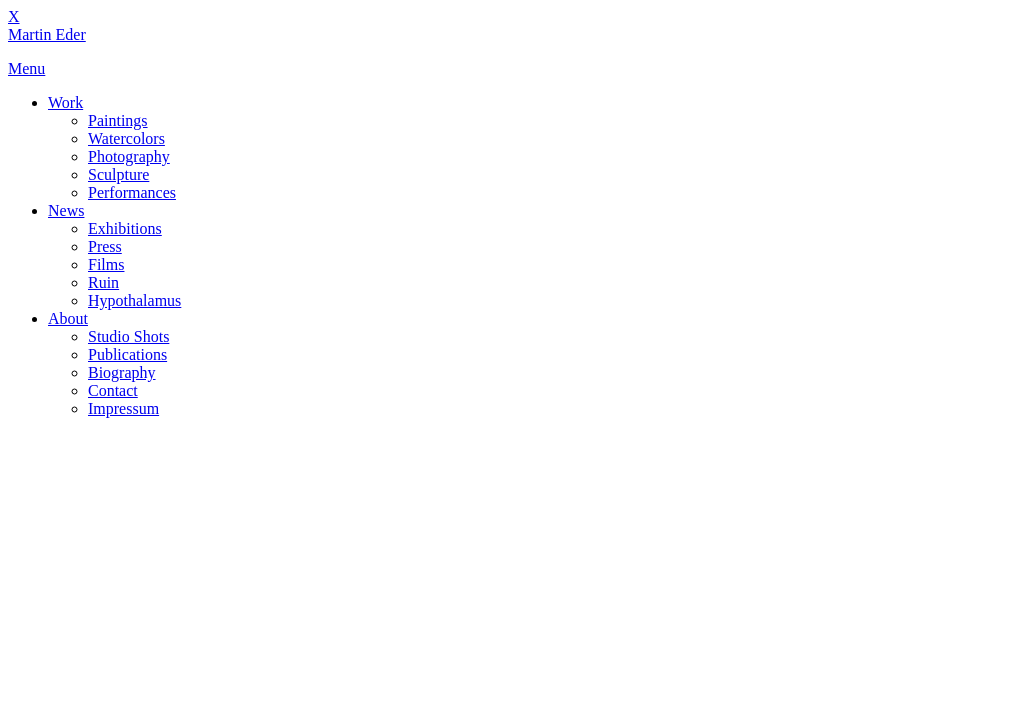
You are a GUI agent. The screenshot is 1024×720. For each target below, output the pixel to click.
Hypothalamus (134, 300)
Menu (26, 68)
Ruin (103, 282)
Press (105, 246)
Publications (127, 354)
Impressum (123, 408)
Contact (113, 390)
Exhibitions (125, 228)
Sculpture (118, 174)
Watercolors (126, 138)
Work (65, 102)
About (68, 318)
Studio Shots (128, 336)
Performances (132, 192)
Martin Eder (47, 34)
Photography (129, 156)
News (66, 210)
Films (106, 264)
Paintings (118, 120)
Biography (122, 372)
